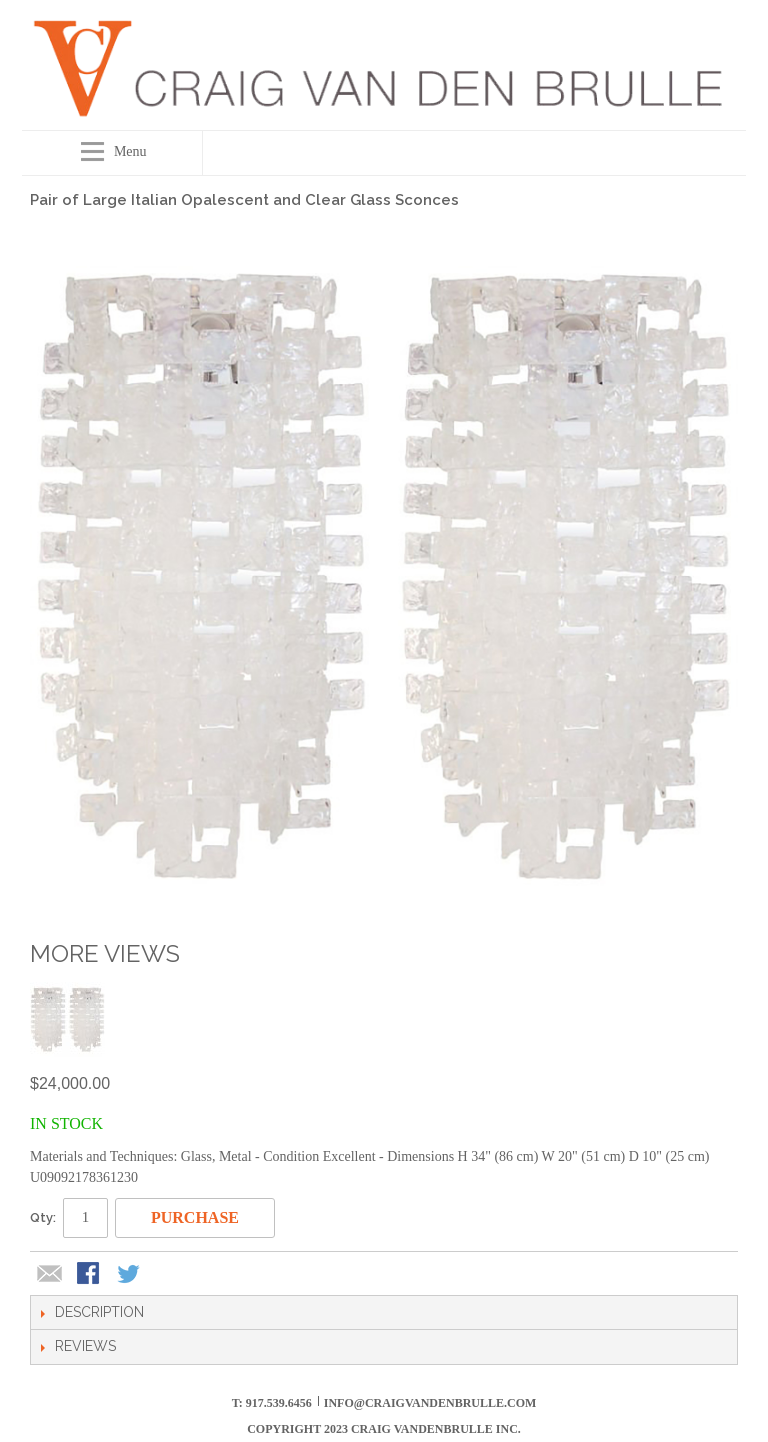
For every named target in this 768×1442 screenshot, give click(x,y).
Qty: (43, 1217)
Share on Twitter (130, 1275)
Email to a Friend (50, 1275)
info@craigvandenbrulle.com (430, 1403)
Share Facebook (90, 1275)
